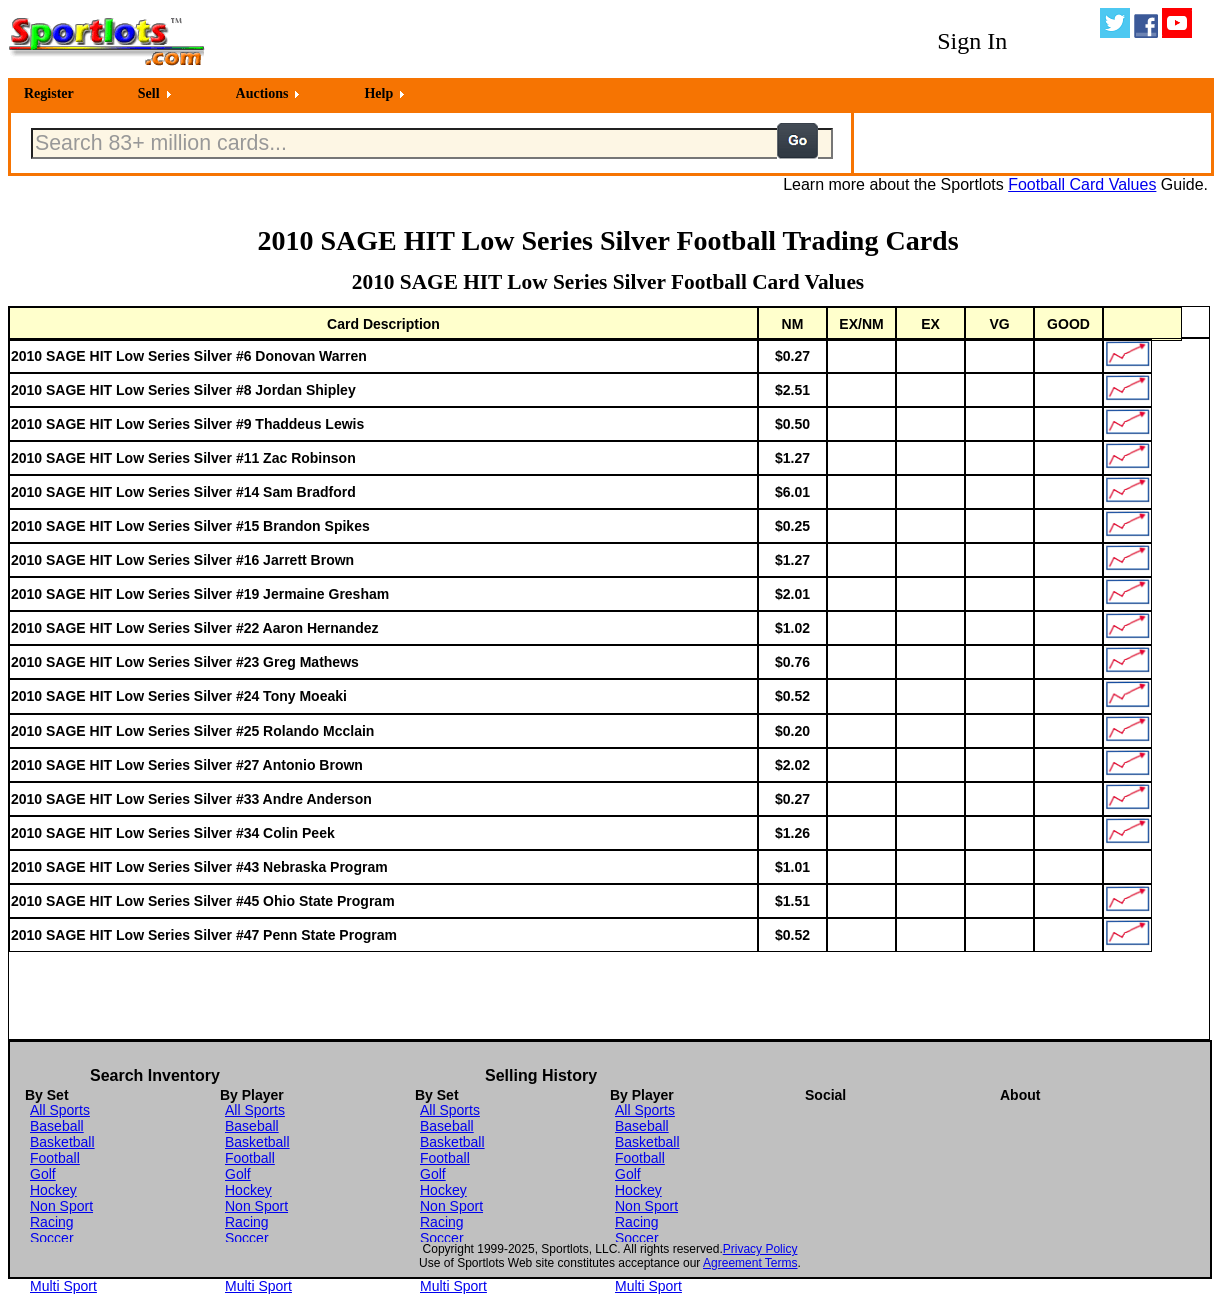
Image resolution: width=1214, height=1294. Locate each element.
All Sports (60, 1110)
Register (49, 93)
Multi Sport (63, 1286)
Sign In (972, 41)
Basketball (62, 1142)
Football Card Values (1082, 184)
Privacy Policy (760, 1249)
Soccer (52, 1238)
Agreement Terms (750, 1263)
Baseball (57, 1126)
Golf (43, 1174)
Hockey (53, 1190)
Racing (52, 1222)
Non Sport (61, 1206)
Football (55, 1158)
